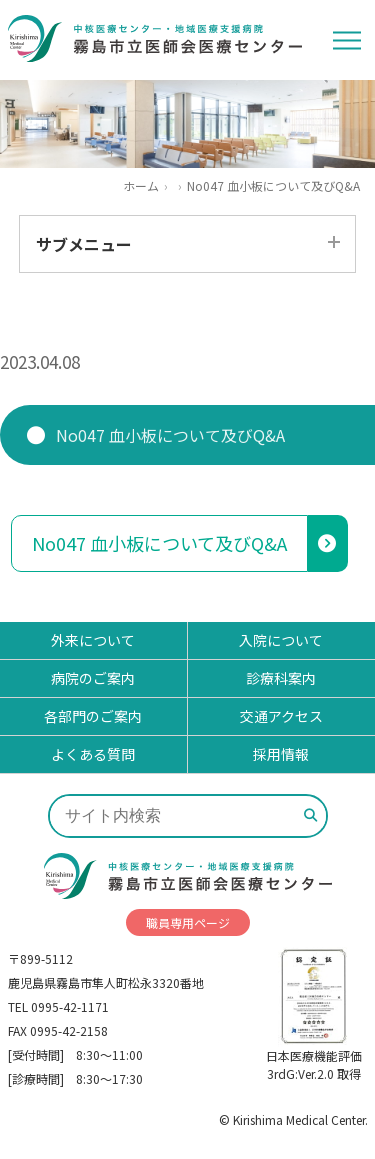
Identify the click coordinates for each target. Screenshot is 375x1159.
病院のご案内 (93, 678)
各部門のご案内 (93, 716)
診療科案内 (281, 678)
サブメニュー (84, 244)
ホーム (141, 186)
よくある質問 (93, 754)
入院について (281, 640)
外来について (93, 640)
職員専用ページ (188, 922)
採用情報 (281, 754)
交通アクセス (281, 716)
